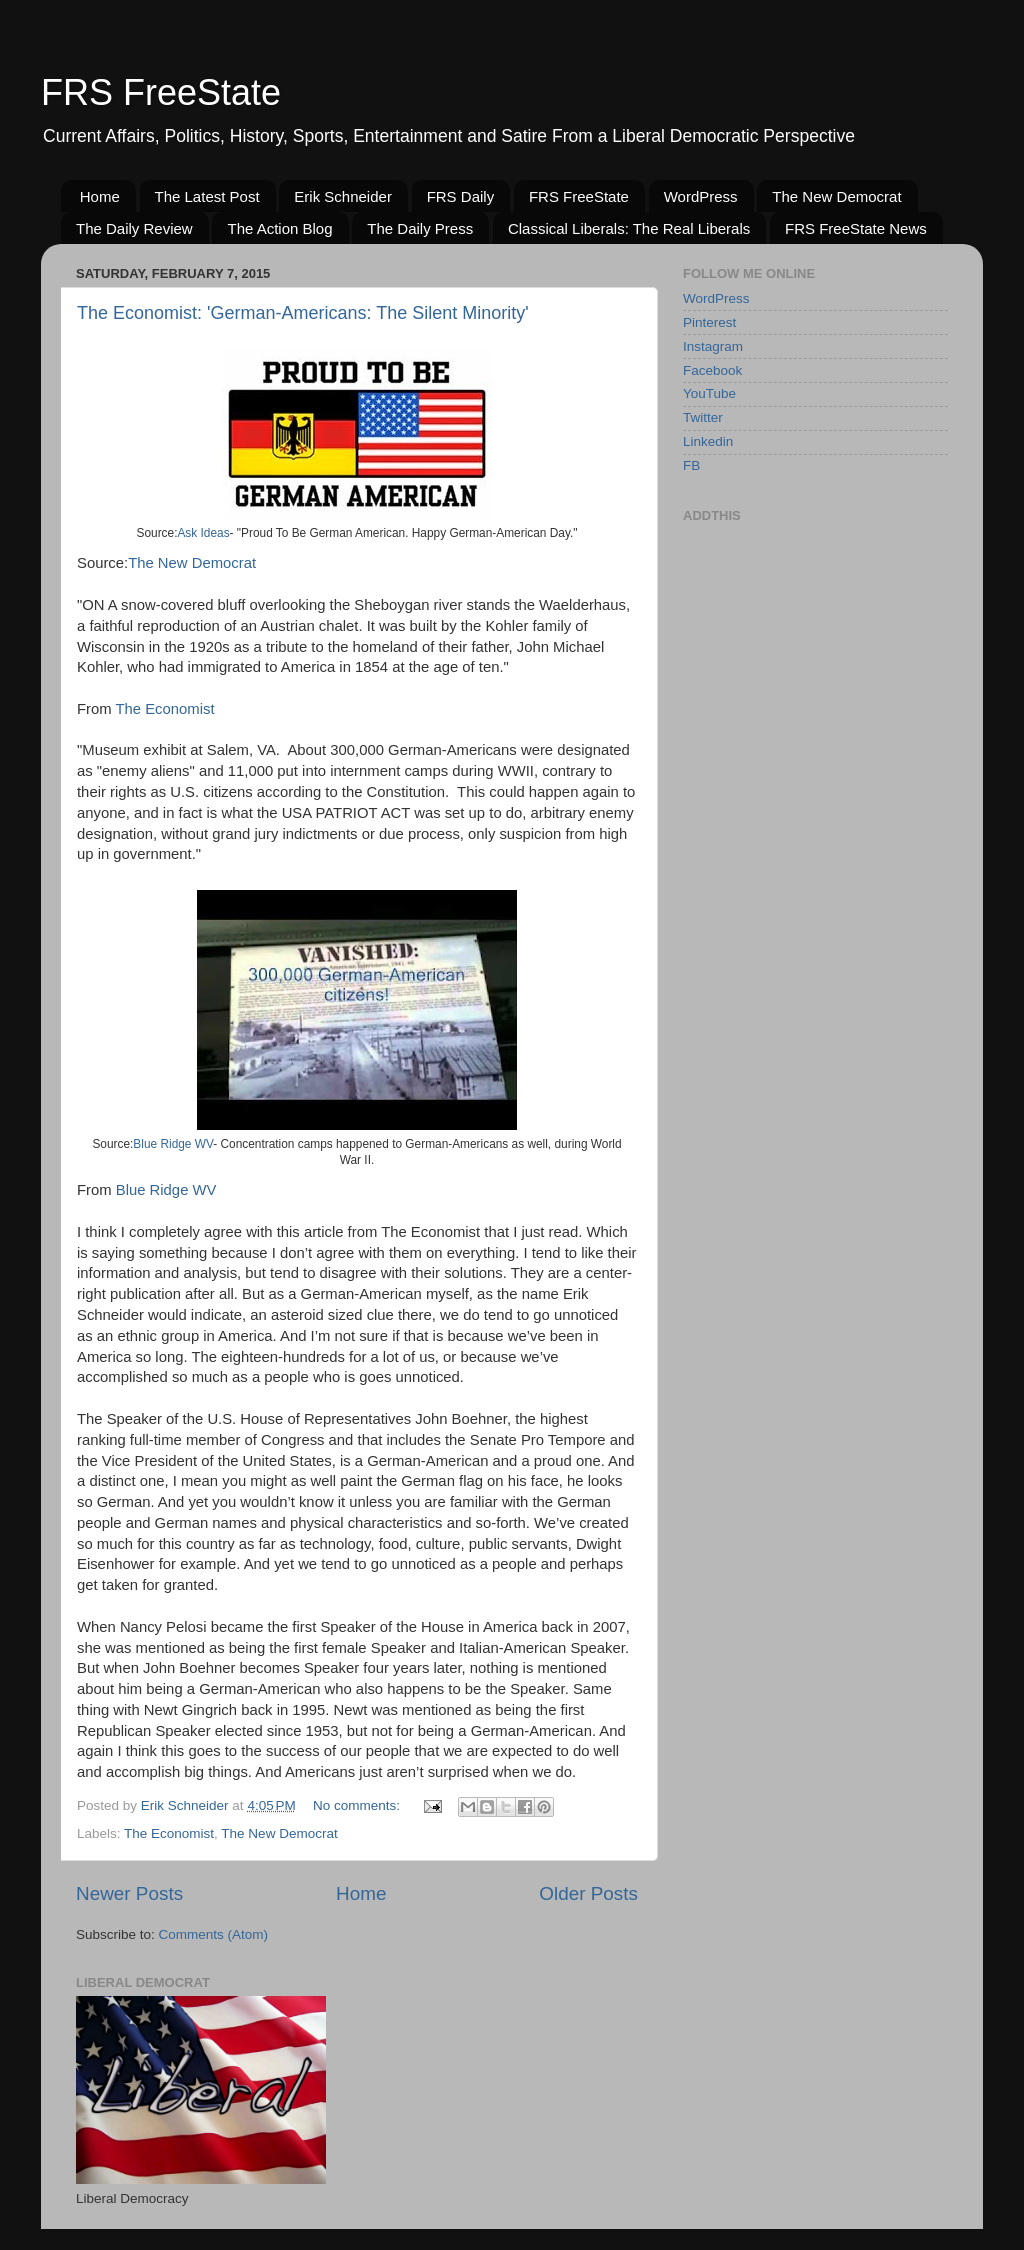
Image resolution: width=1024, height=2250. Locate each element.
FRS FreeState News (856, 228)
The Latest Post (207, 196)
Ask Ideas (203, 533)
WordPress (701, 196)
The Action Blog (279, 228)
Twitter (703, 417)
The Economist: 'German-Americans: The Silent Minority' (303, 313)
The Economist (165, 709)
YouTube (709, 393)
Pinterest (709, 322)
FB (691, 465)
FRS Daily (461, 196)
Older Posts (588, 1893)
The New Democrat (836, 196)
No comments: (358, 1805)
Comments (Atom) (214, 1934)
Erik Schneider (343, 196)
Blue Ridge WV (173, 1144)
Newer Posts (129, 1893)
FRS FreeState (161, 92)
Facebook (712, 370)
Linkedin (708, 441)
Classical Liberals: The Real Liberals (629, 228)
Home (100, 196)
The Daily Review (134, 228)
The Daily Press (420, 228)
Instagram (713, 346)
